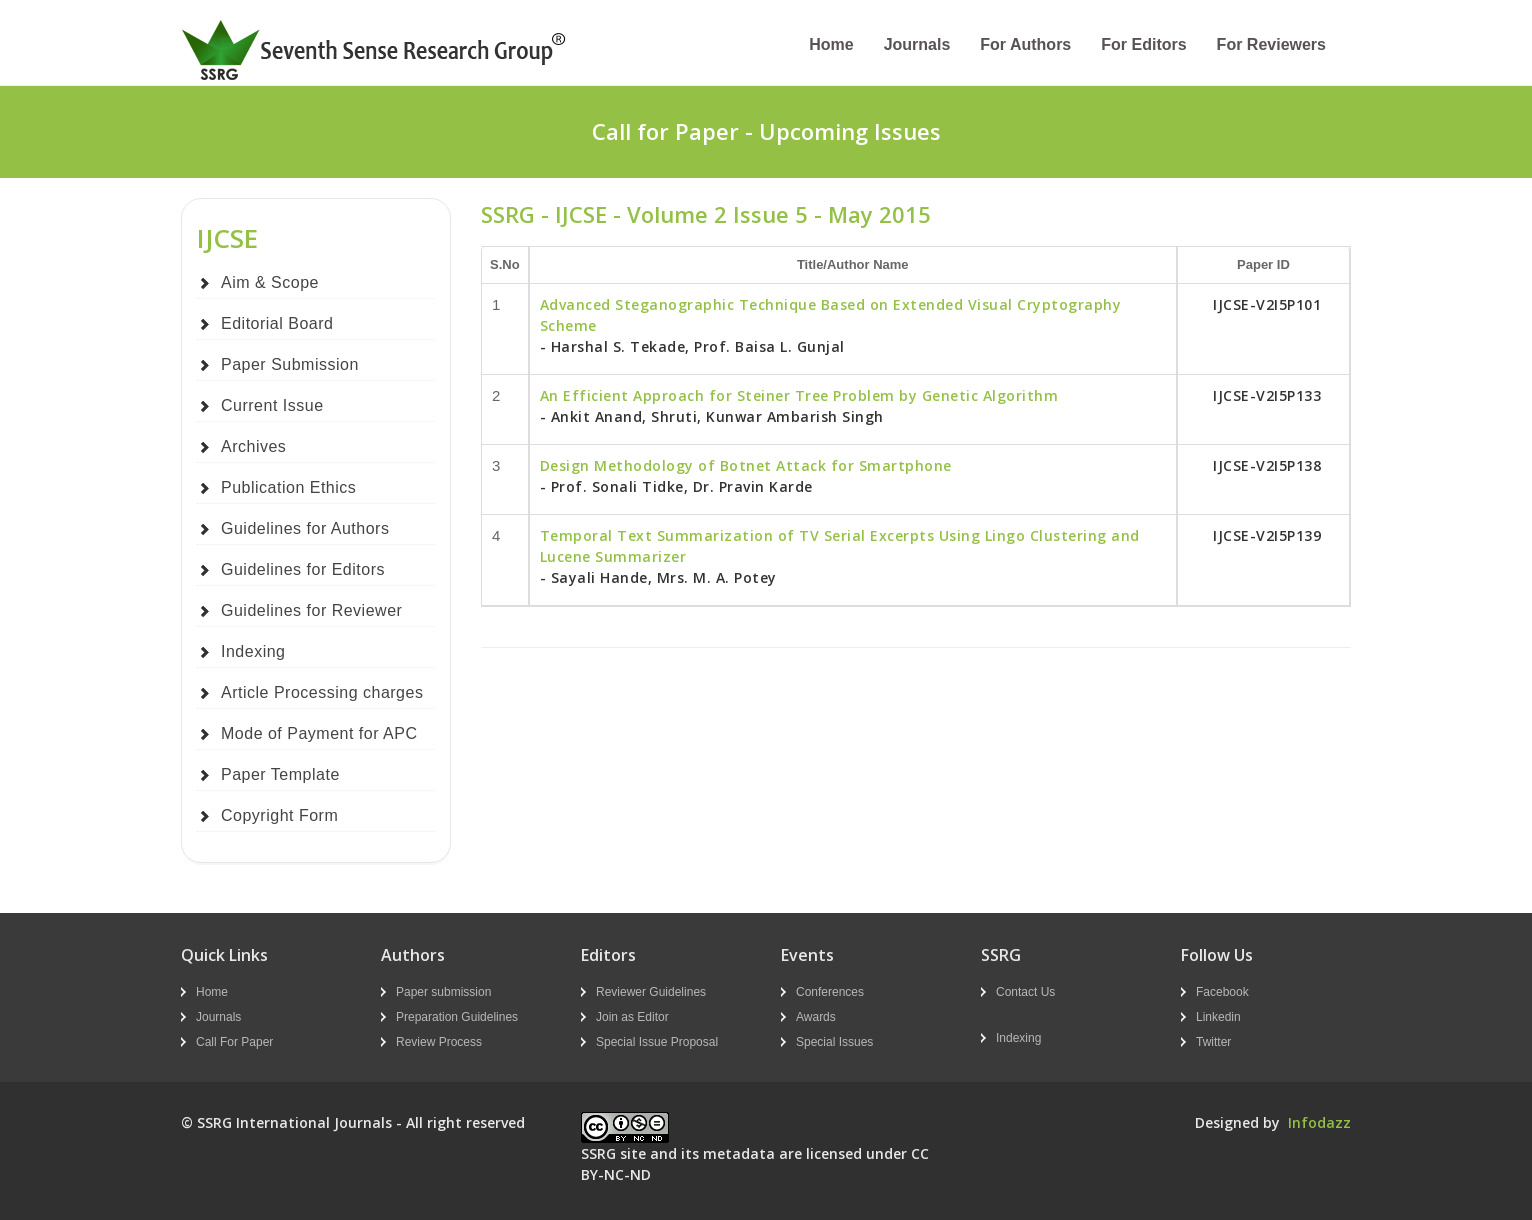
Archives (253, 446)
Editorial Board (277, 323)
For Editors (1143, 44)
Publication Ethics (288, 487)
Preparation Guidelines (457, 1017)
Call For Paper (234, 1042)
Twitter (1213, 1042)
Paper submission (443, 992)
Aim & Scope (270, 282)
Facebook (1222, 992)
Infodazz (1319, 1122)
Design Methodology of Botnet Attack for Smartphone (746, 465)
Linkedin (1218, 1017)
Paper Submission (290, 364)
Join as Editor (632, 1017)
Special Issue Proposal (657, 1042)
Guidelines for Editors (303, 569)
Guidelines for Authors (305, 528)
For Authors (1025, 44)
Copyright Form (279, 815)
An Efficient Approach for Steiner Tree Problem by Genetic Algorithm (799, 395)
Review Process (439, 1042)
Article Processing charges (322, 692)
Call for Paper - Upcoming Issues (766, 131)
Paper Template (280, 774)
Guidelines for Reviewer (311, 610)
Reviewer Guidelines (651, 992)
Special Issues (834, 1042)
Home (831, 44)
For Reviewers (1271, 44)
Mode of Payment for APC (319, 733)
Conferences (830, 992)
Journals (917, 44)
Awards (816, 1017)
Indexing (253, 651)
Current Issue (272, 405)
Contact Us (1025, 992)
